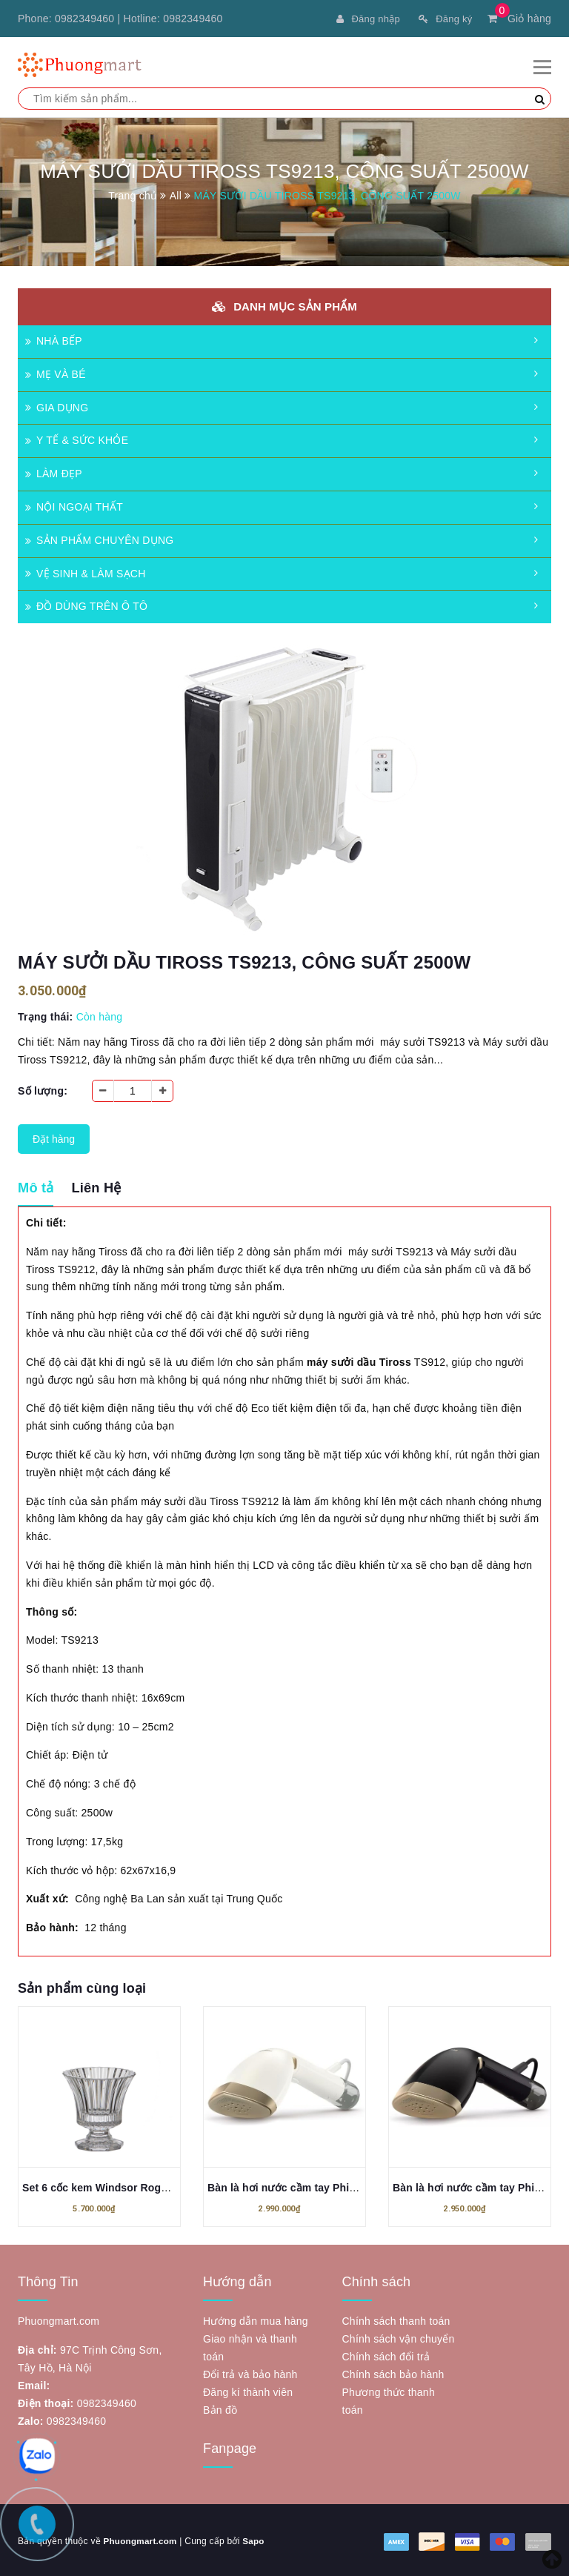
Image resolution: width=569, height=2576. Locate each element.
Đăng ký (443, 18)
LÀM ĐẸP (53, 471)
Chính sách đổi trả (386, 2354)
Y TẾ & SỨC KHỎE (76, 438)
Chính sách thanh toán (396, 2319)
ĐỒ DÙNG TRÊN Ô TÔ (86, 604)
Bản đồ (220, 2408)
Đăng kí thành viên (248, 2390)
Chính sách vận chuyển (398, 2337)
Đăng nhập (362, 18)
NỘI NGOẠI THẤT (74, 505)
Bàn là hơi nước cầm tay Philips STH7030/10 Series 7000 (349, 2185)
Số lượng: (42, 1089)
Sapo (255, 2539)
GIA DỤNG (56, 405)
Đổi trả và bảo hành (250, 2372)
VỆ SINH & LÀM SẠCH (85, 571)
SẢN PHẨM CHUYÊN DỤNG (99, 538)
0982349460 (84, 18)
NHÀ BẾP (53, 339)
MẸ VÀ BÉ (55, 372)
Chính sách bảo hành (393, 2372)
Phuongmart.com (141, 2539)
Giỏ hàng (519, 18)
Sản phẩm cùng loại (82, 1986)
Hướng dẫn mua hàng (255, 2319)
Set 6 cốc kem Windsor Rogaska (103, 2185)
